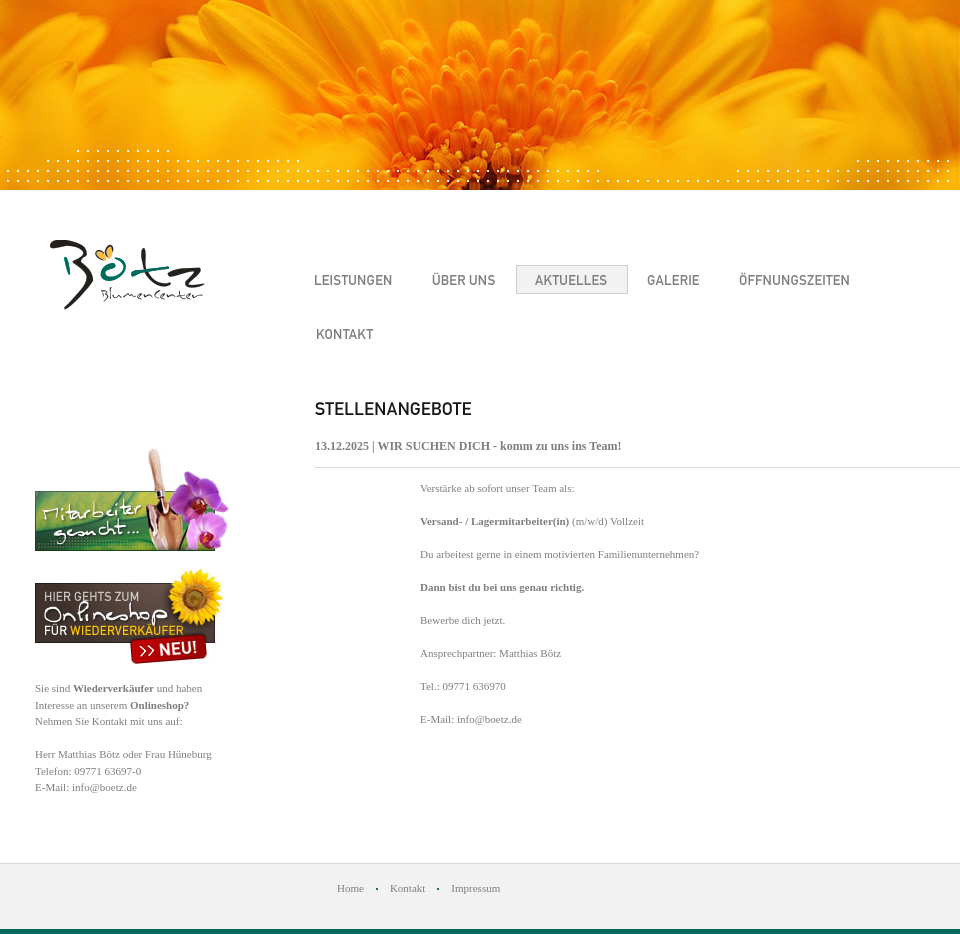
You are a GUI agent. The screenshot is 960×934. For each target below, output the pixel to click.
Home (350, 888)
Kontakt (407, 888)
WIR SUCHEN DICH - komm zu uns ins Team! (499, 446)
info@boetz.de (104, 787)
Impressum (475, 888)
